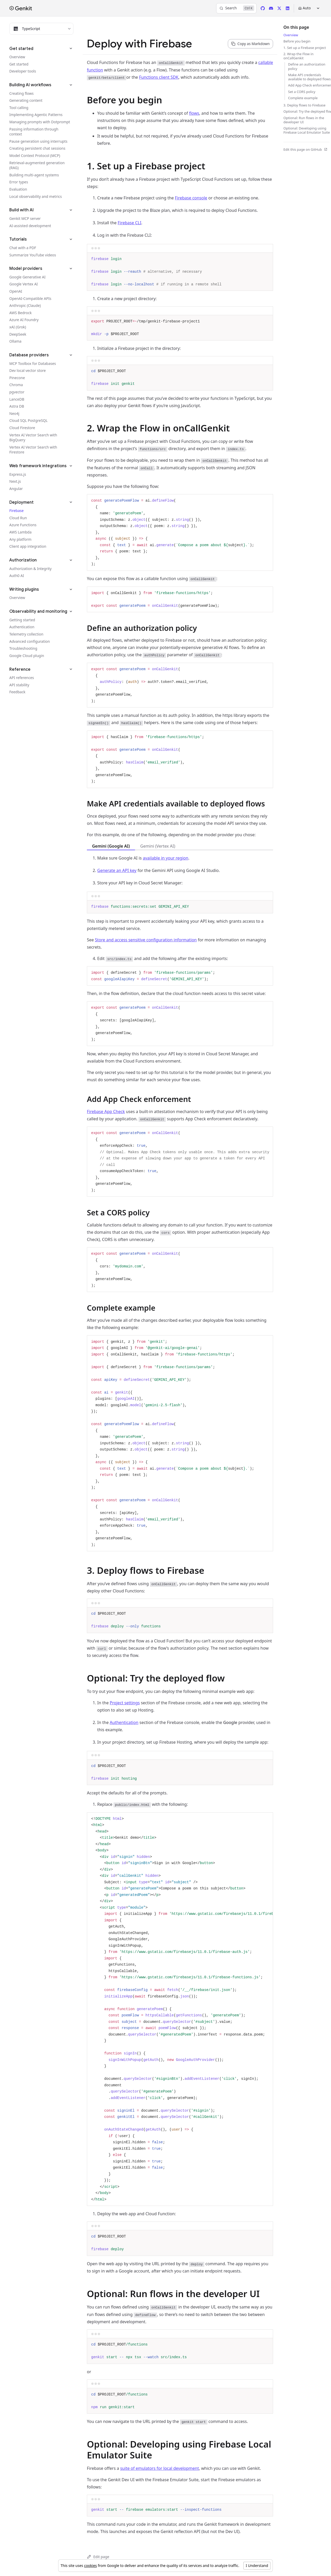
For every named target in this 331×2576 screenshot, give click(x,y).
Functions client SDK (158, 77)
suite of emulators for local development (159, 2468)
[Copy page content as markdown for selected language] (250, 43)
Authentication (124, 1722)
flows (194, 113)
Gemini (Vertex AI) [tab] (157, 846)
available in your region (165, 858)
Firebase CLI (129, 223)
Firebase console (191, 198)
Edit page (98, 2556)
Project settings (125, 1703)
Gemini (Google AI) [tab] (111, 846)
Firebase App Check (106, 1111)
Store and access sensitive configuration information (146, 940)
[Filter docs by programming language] (41, 29)
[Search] (236, 8)
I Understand (257, 2565)
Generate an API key (117, 870)
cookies (90, 2565)
